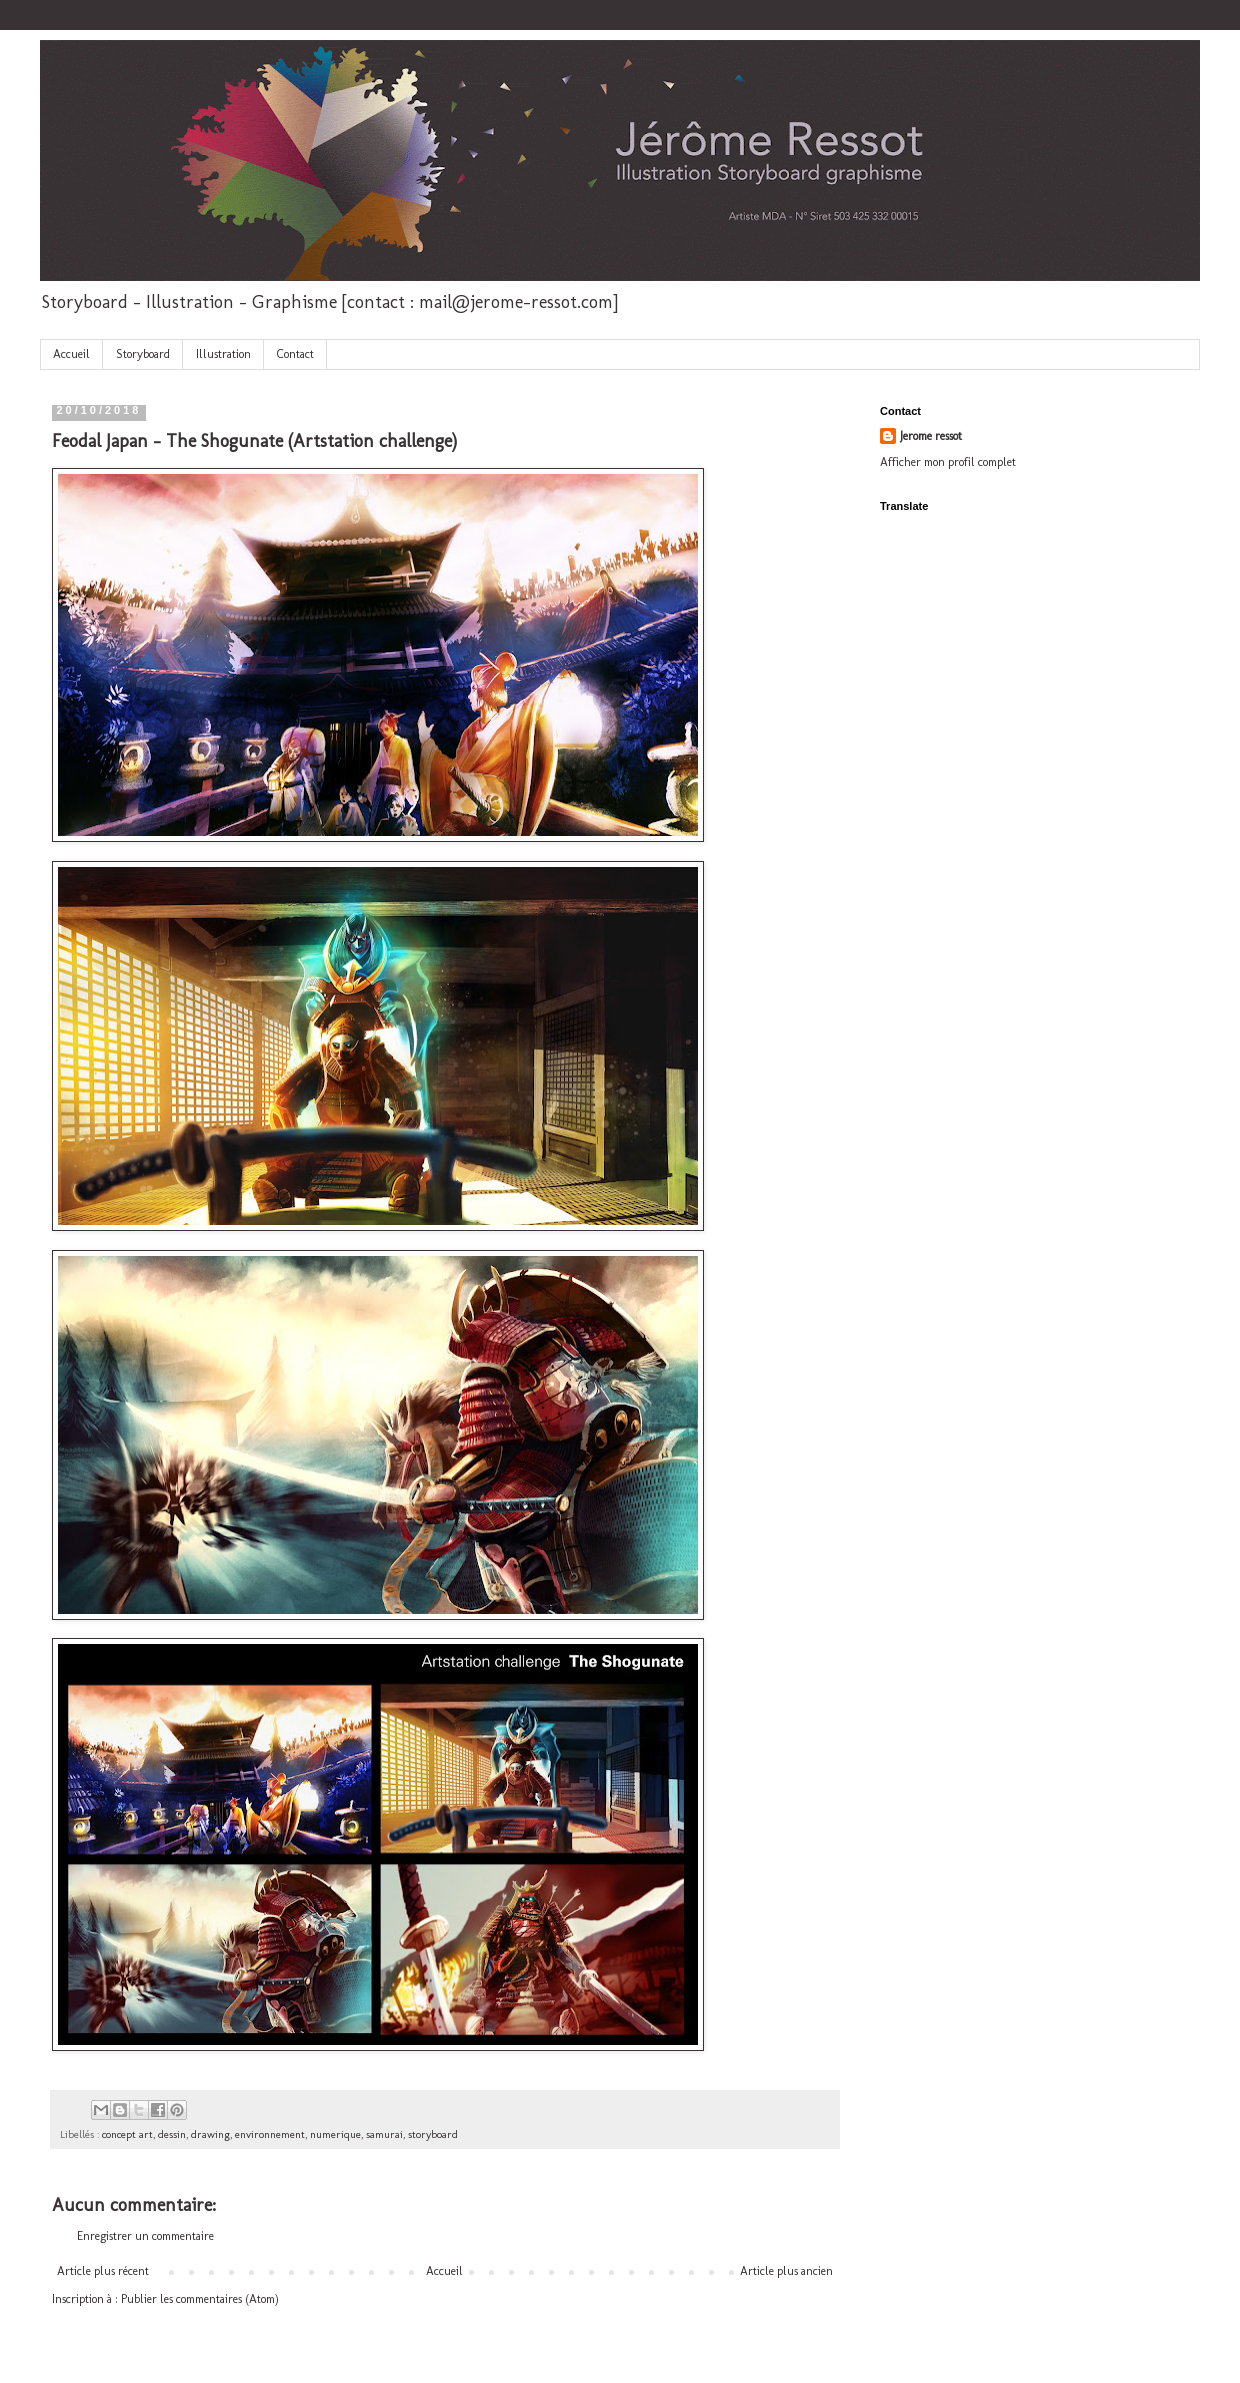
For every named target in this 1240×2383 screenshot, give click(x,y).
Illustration (223, 354)
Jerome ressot (931, 436)
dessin (172, 2134)
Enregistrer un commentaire (145, 2236)
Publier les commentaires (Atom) (200, 2299)
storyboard (433, 2134)
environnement (270, 2134)
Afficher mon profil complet (948, 462)
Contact (295, 354)
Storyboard (143, 354)
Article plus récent (103, 2271)
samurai (384, 2134)
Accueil (71, 354)
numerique (335, 2134)
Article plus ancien (786, 2271)
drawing (210, 2134)
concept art (127, 2134)
